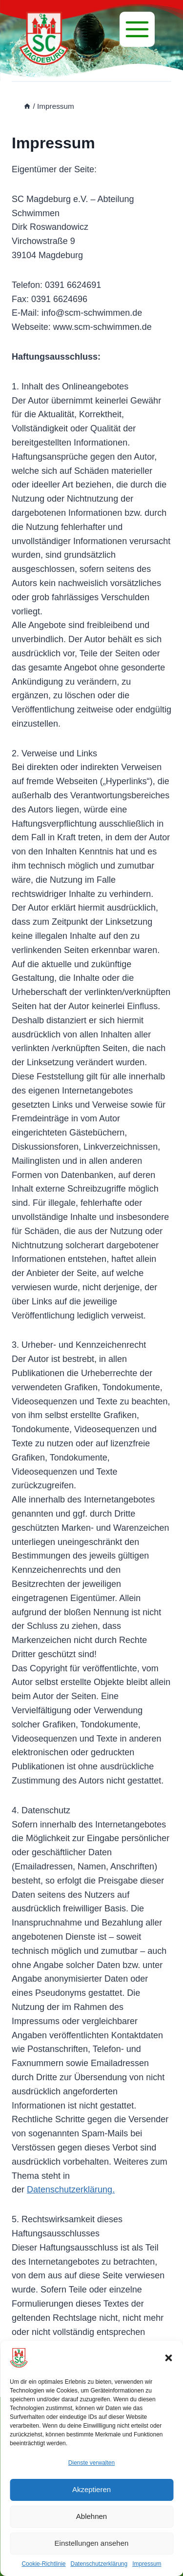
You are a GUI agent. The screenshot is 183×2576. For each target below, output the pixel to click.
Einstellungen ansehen (92, 2543)
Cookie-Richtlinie (43, 2563)
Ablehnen (91, 2516)
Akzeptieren (91, 2489)
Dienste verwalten (91, 2462)
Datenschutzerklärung (98, 2563)
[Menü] (137, 29)
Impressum (146, 2563)
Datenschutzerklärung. (71, 2189)
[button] (168, 2358)
